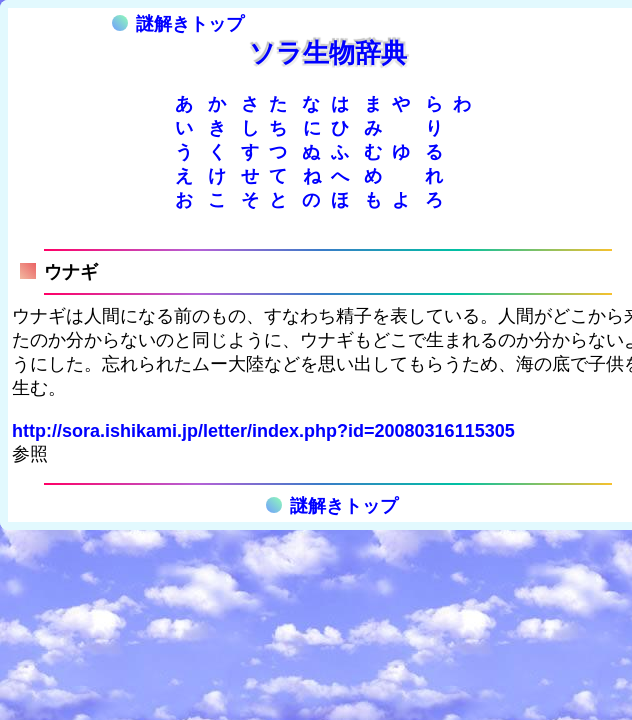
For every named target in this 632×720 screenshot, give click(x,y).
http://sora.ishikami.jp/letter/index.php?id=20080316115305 (263, 431)
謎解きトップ (178, 24)
